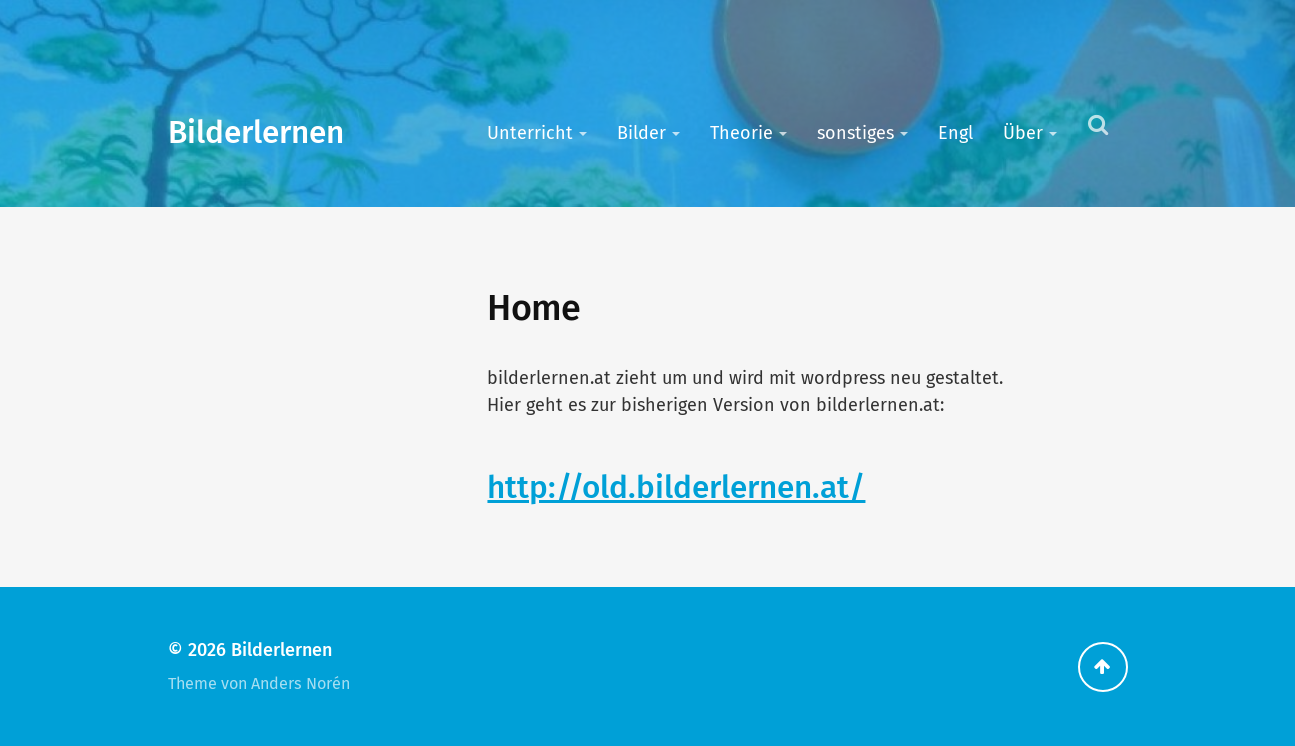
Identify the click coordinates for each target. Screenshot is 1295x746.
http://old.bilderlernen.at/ (676, 487)
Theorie (741, 133)
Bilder (641, 133)
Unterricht (530, 133)
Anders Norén (300, 683)
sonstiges (855, 133)
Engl (955, 133)
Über (1023, 133)
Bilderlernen (256, 132)
